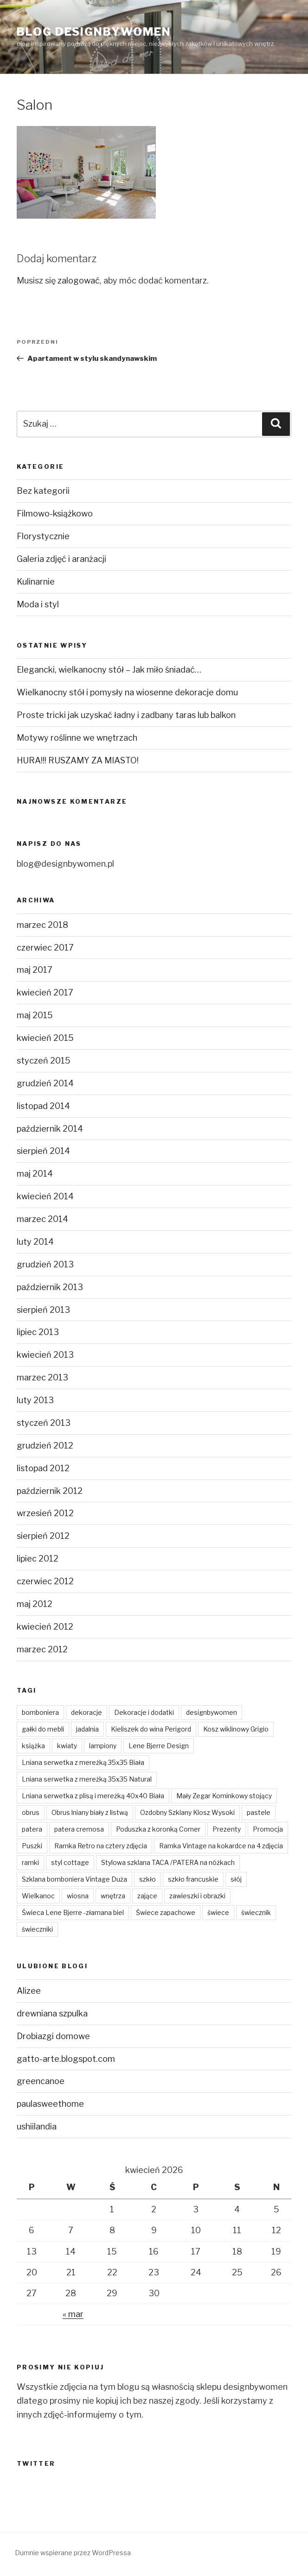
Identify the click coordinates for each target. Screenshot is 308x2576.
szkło (147, 1879)
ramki (30, 1862)
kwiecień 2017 (45, 992)
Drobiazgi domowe (53, 2036)
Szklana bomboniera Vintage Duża (74, 1879)
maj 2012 (34, 1604)
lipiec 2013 (38, 1332)
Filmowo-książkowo (55, 513)
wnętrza (113, 1896)
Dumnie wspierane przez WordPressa (73, 2553)
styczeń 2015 (44, 1060)
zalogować (79, 280)
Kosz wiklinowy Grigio (236, 1729)
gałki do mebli (43, 1729)
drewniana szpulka (52, 2013)
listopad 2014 (43, 1106)
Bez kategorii (43, 491)
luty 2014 (35, 1242)
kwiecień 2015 (45, 1038)
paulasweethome (50, 2104)
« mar (73, 2314)
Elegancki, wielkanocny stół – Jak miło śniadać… (109, 669)
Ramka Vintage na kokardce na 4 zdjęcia (221, 1846)
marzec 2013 (42, 1377)
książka (33, 1746)
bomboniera (40, 1712)
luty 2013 (35, 1400)
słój (236, 1879)
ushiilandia (37, 2126)
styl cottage (70, 1862)
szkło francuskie (193, 1879)
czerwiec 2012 (45, 1581)
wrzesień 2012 (45, 1513)
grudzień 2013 (45, 1264)
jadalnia (87, 1729)
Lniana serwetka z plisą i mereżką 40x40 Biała (93, 1796)
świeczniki (37, 1929)
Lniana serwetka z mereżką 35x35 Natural (87, 1779)
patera (32, 1829)
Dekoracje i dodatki (144, 1712)
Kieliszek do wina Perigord (151, 1729)
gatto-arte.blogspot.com (66, 2059)
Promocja (268, 1829)
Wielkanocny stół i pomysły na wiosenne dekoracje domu (127, 692)
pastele (258, 1812)
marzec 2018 (42, 925)
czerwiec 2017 (45, 947)
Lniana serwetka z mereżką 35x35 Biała (83, 1762)
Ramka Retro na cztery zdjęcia (100, 1846)
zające (147, 1896)
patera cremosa (79, 1829)
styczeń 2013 (44, 1423)
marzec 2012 (42, 1649)
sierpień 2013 (43, 1310)
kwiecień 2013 (45, 1355)
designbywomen (211, 1712)
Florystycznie (43, 536)
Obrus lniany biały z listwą (89, 1812)
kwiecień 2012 (45, 1626)
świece (218, 1912)
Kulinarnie (36, 581)
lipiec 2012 (37, 1558)
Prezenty (226, 1829)
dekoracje (86, 1712)
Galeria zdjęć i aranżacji (61, 559)
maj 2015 (35, 1015)
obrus (30, 1812)
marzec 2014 (42, 1219)
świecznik (256, 1912)
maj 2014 (35, 1173)
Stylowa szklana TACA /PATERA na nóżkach (168, 1862)
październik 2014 (50, 1129)
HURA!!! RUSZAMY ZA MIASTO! (78, 760)
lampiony (102, 1746)
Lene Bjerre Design (158, 1746)
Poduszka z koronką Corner (158, 1829)
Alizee (29, 1991)
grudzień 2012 (45, 1445)
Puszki (32, 1846)
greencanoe (40, 2081)
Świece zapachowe (165, 1912)
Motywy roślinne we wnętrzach (77, 738)
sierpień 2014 (43, 1151)
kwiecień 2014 (45, 1196)
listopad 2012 (43, 1468)
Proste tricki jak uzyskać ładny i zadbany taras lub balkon (126, 715)
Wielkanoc (38, 1896)
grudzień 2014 (45, 1083)
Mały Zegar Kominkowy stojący (224, 1796)
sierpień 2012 (43, 1536)
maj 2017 (34, 970)
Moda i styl (38, 604)
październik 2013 (50, 1287)
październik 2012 (50, 1491)
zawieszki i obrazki (197, 1896)
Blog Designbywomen (94, 31)
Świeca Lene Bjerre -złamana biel (73, 1912)
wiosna (78, 1896)
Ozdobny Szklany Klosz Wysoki (187, 1812)
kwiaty (67, 1746)
